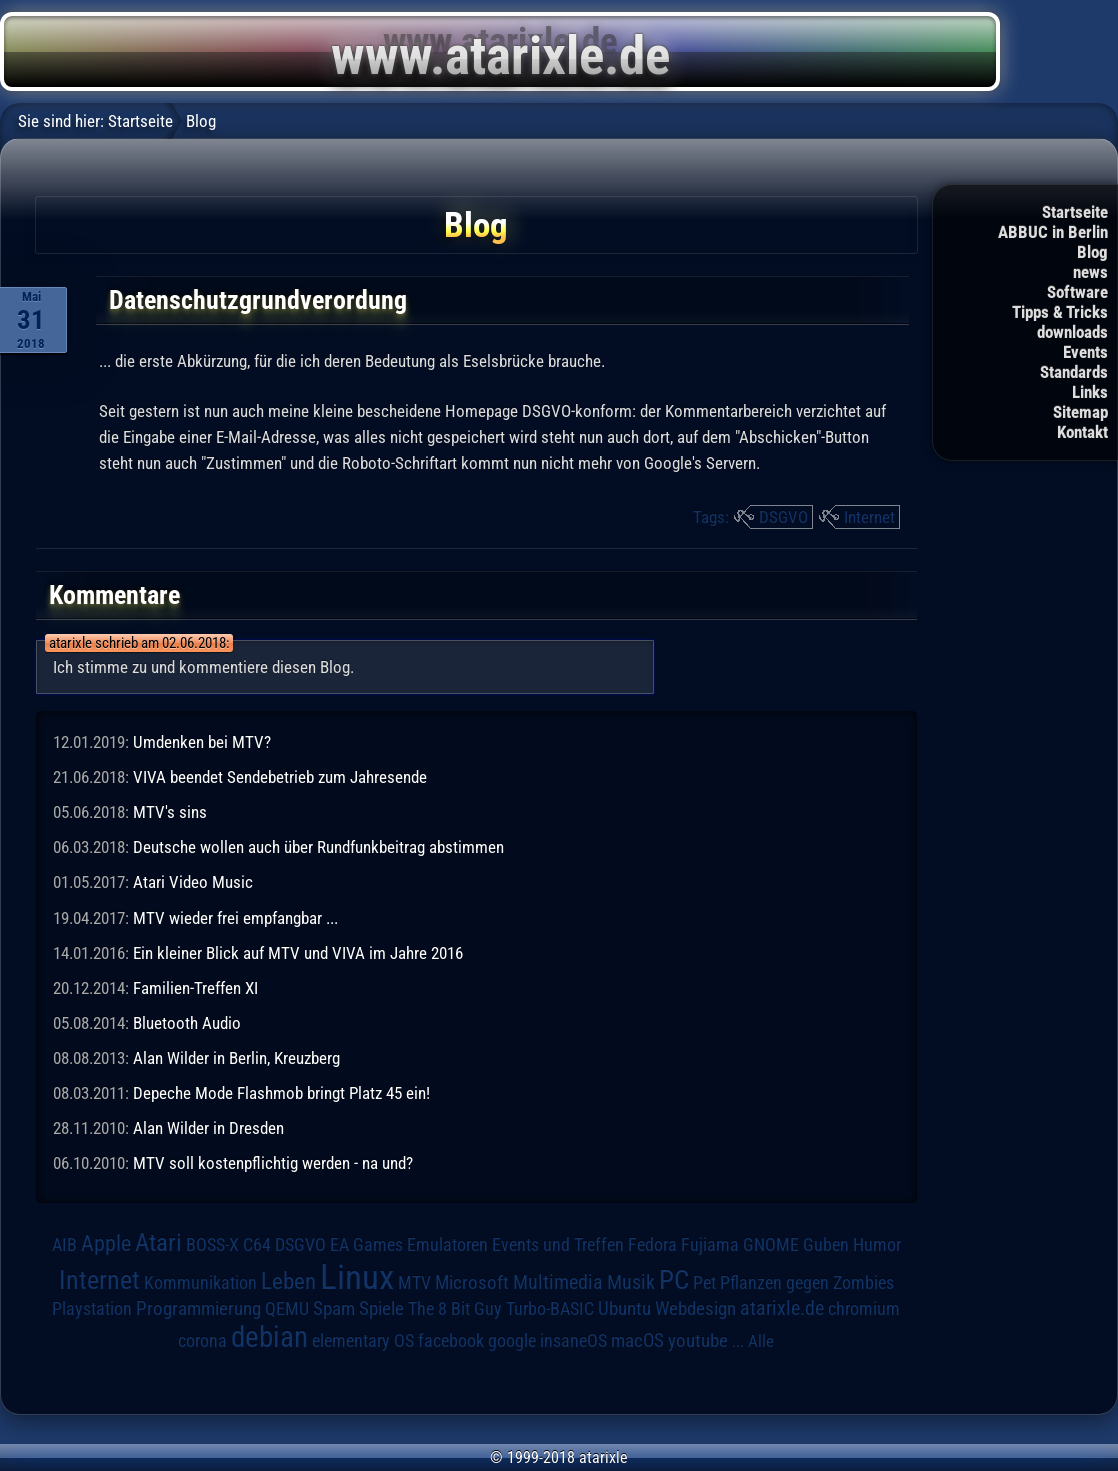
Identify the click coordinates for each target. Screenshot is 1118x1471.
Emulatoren (447, 1244)
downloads (1072, 332)
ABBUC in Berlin (1053, 232)
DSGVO (783, 517)
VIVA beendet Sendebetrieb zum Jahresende (280, 777)
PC (674, 1280)
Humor (877, 1245)
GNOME (771, 1244)
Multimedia (558, 1282)
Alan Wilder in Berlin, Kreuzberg (236, 1058)
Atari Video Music (193, 882)
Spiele (381, 1308)
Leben (288, 1281)
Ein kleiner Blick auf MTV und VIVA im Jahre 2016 (298, 953)
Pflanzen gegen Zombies (807, 1283)
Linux (357, 1277)
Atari (158, 1242)
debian (269, 1337)
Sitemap (1080, 412)
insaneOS (573, 1341)
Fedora (652, 1244)
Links (1090, 392)
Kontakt (1082, 432)
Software (1077, 292)
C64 (257, 1245)
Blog (1092, 252)
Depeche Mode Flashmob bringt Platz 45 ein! (281, 1093)
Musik (631, 1282)
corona (202, 1341)
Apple (106, 1243)
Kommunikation (200, 1282)
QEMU (287, 1309)
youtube (698, 1340)
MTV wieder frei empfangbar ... (235, 918)
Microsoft (472, 1282)
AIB (64, 1245)
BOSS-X (212, 1245)
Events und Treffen (558, 1245)
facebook (451, 1341)
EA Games (366, 1245)
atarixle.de (782, 1308)
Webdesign (695, 1309)
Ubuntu (624, 1309)
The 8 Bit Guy (455, 1308)
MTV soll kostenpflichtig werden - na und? (273, 1163)
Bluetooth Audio (187, 1023)
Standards (1074, 372)
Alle (761, 1341)
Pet (704, 1283)
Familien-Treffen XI (195, 988)
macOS (637, 1341)
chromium (864, 1309)
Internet (869, 517)
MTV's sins (170, 812)
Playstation (92, 1309)
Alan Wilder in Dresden (208, 1128)
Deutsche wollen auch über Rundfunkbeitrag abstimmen (318, 847)
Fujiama (710, 1244)
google (512, 1341)
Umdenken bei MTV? (202, 742)
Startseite (1075, 212)
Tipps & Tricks (1060, 312)
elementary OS (363, 1340)
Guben (826, 1245)
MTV (414, 1282)
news (1090, 272)
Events (1085, 352)
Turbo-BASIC (550, 1308)
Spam (334, 1309)
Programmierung (198, 1308)
